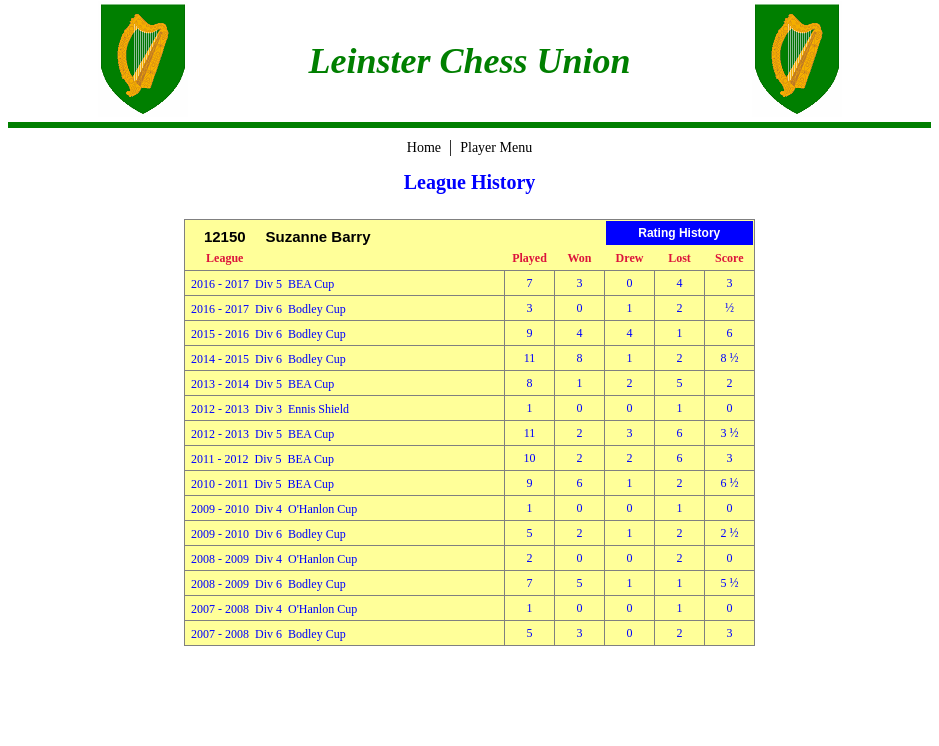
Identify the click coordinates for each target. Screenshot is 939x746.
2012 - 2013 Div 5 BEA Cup (262, 434)
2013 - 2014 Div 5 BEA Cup (262, 384)
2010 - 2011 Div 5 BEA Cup (262, 484)
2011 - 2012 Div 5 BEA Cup (262, 459)
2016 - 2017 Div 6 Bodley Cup (268, 309)
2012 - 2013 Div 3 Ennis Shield (270, 409)
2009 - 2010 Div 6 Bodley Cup (268, 534)
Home (424, 147)
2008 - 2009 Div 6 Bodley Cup (268, 584)
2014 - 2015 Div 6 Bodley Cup (268, 359)
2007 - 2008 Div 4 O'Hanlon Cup (274, 609)
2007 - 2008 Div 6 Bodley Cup (268, 634)
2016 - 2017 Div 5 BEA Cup (262, 284)
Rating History (679, 233)
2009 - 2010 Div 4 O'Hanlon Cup (274, 509)
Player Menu (496, 147)
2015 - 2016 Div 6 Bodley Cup (268, 334)
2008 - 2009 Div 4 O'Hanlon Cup (274, 559)
